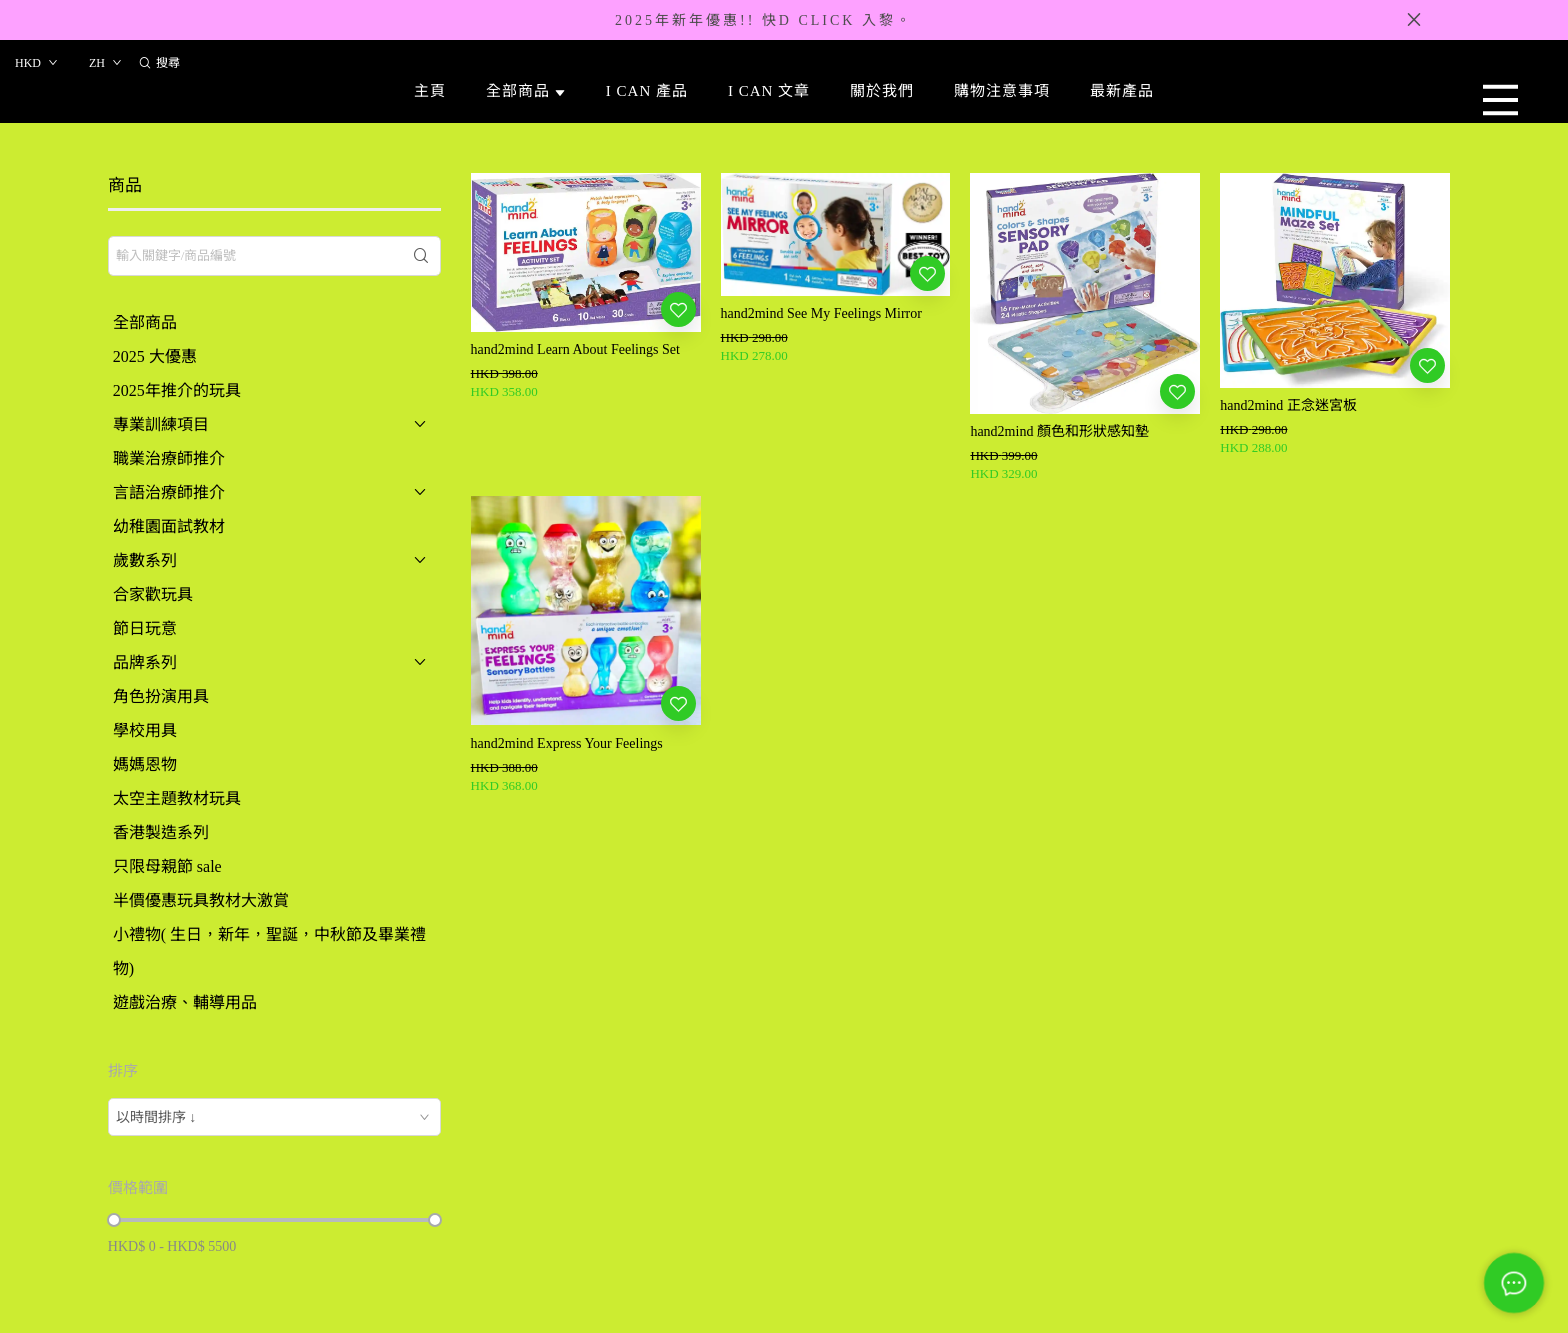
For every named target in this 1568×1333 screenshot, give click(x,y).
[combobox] (274, 1117)
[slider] (114, 1220)
